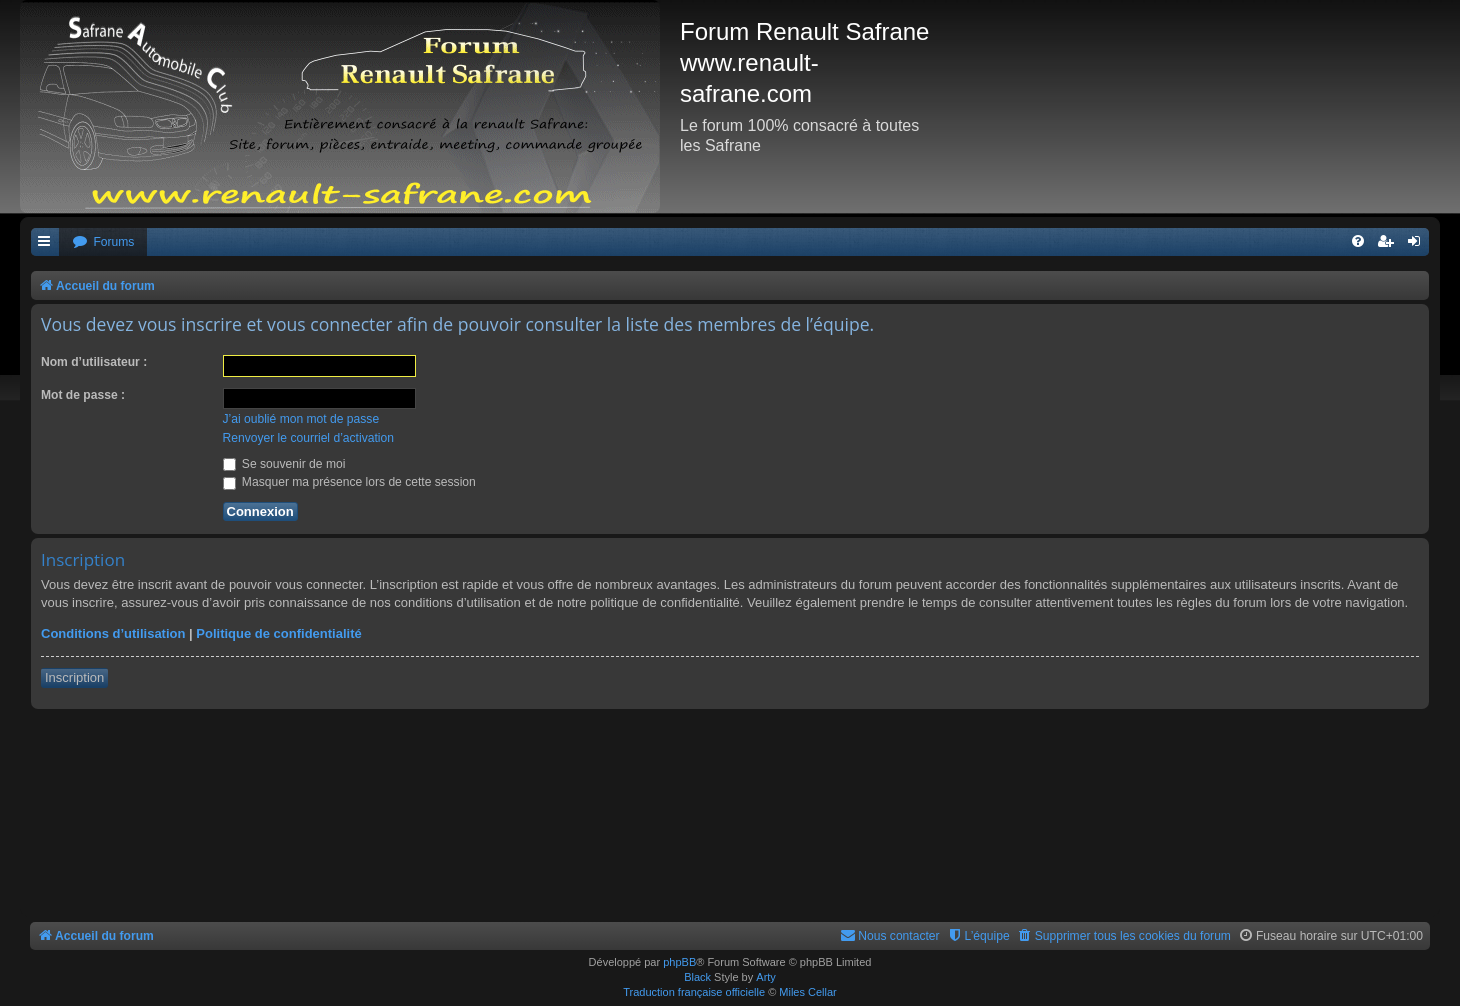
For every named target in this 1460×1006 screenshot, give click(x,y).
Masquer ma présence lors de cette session (349, 482)
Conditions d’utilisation (113, 633)
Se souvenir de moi (284, 464)
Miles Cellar (807, 992)
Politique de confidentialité (278, 633)
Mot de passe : (83, 395)
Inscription (74, 677)
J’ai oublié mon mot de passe (301, 419)
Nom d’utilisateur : (94, 362)
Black (697, 977)
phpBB (679, 962)
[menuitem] (103, 242)
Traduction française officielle (694, 992)
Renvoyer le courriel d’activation (308, 438)
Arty (766, 977)
